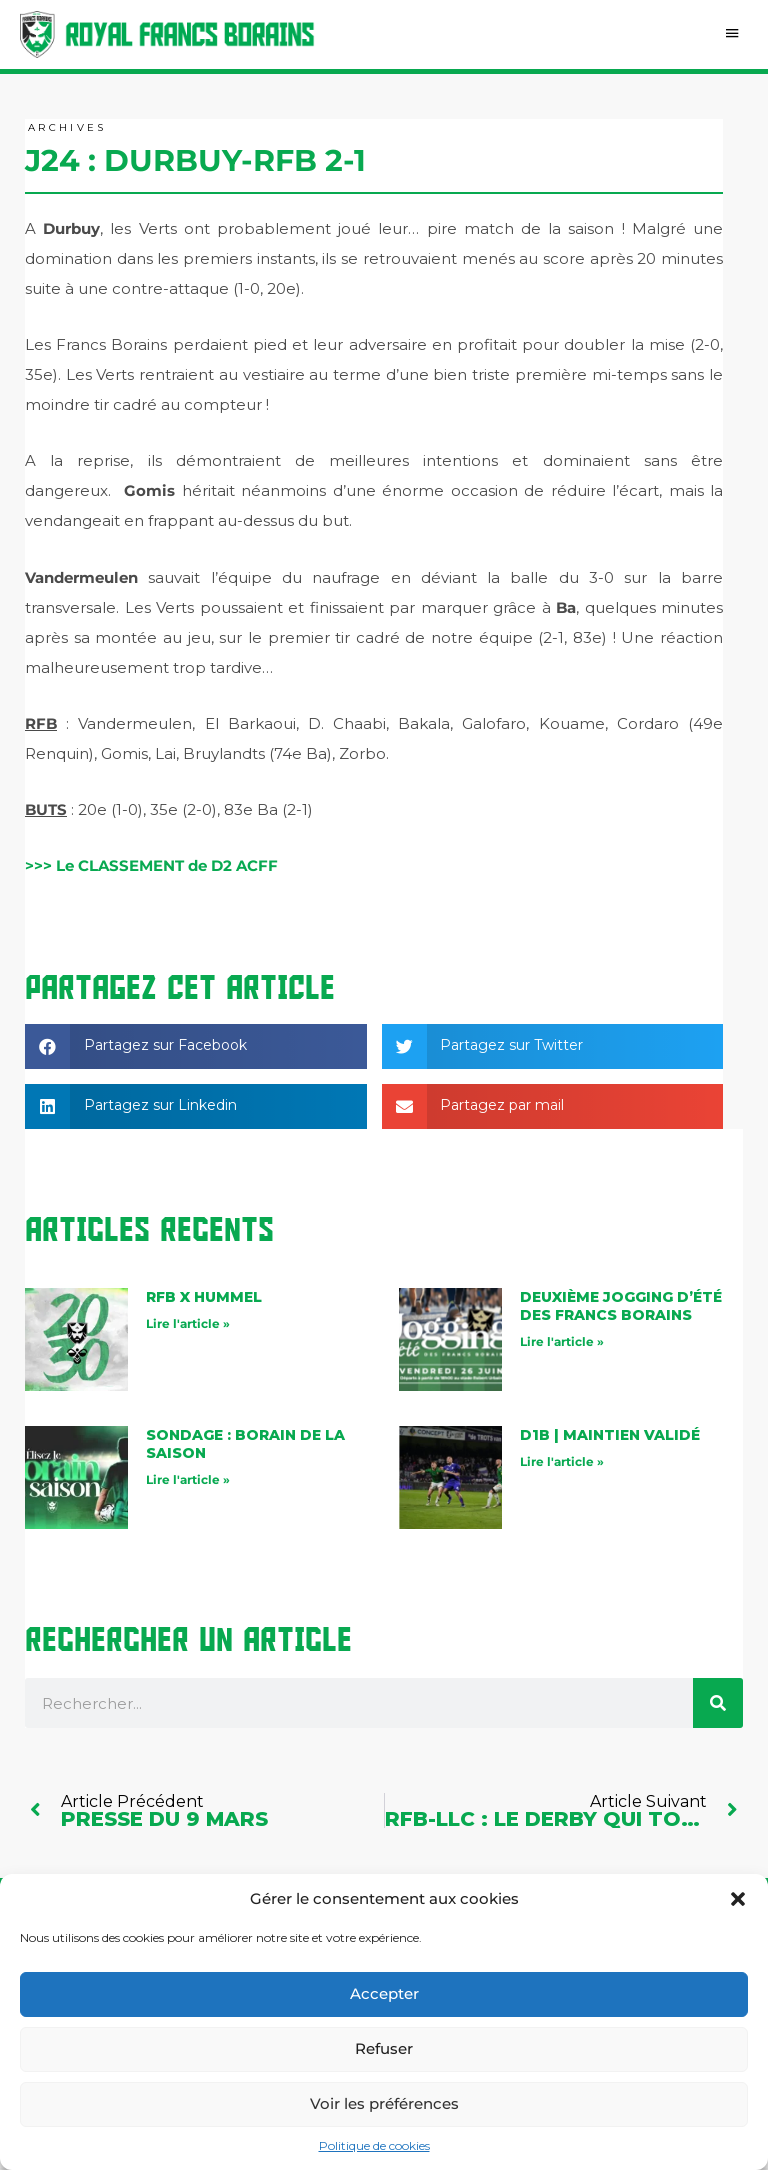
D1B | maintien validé (610, 1436)
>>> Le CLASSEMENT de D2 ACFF (151, 867)
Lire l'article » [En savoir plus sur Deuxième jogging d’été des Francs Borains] (562, 1342)
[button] (738, 1899)
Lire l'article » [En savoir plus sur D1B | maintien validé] (562, 1462)
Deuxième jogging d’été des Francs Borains (621, 1307)
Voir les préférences (384, 2103)
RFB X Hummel (204, 1298)
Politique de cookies (374, 2145)
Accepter (384, 1993)
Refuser (384, 2048)
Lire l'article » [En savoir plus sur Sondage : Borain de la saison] (188, 1481)
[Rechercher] (718, 1704)
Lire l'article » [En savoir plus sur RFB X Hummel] (188, 1324)
